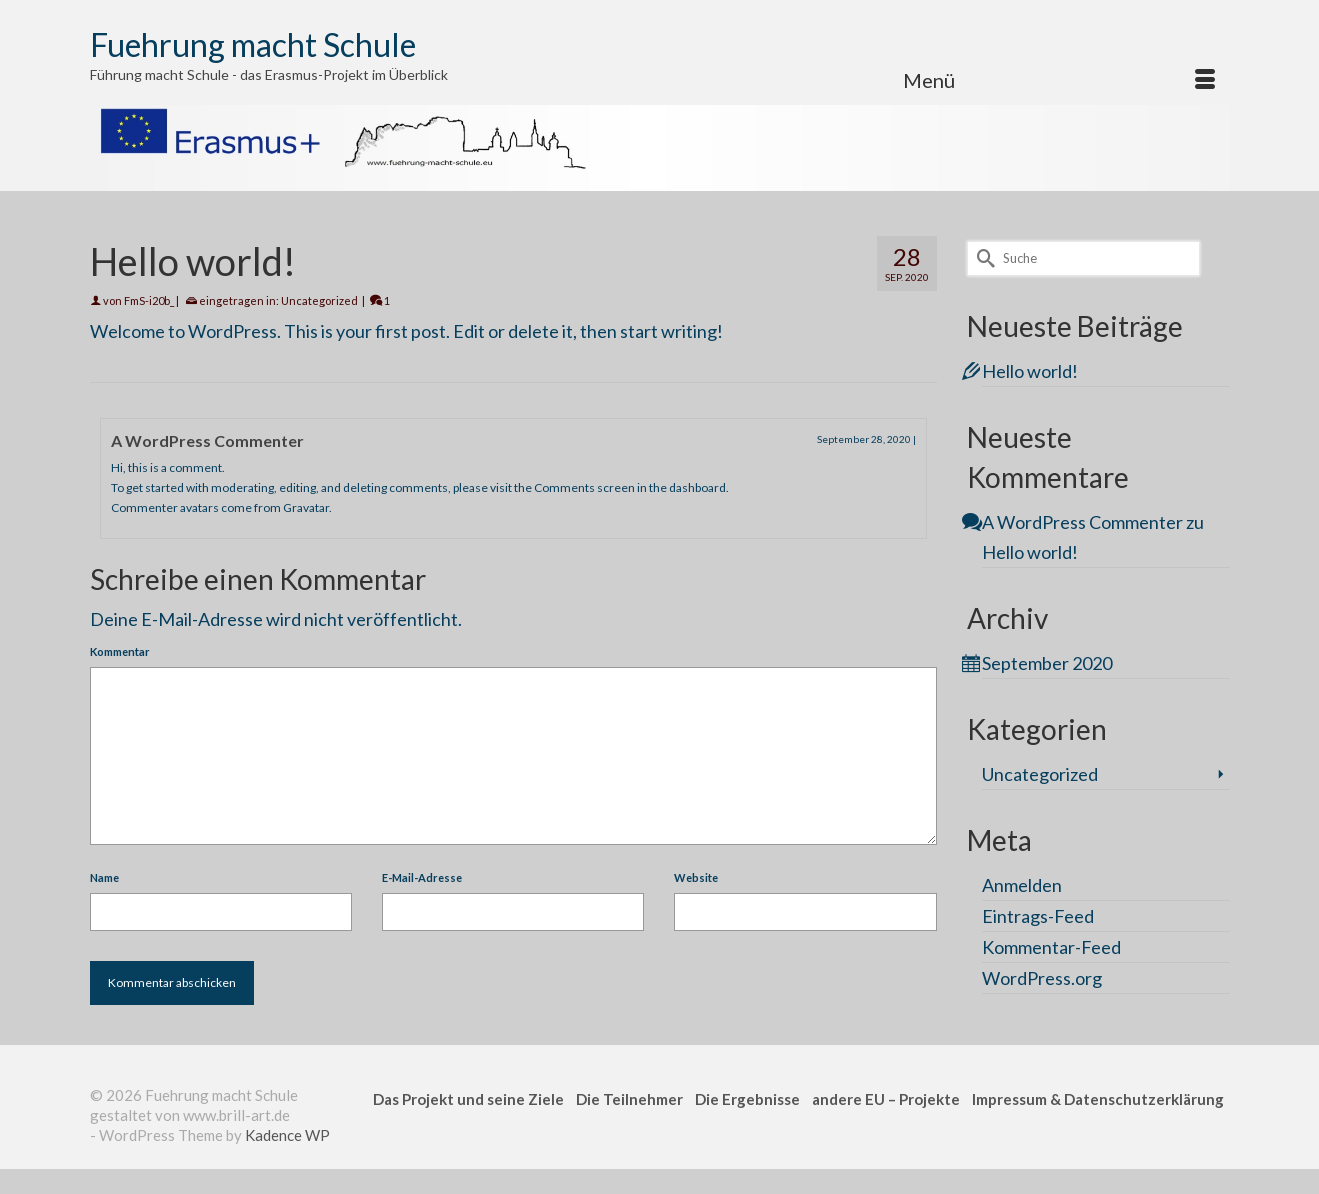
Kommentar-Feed (1051, 947)
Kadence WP (287, 1135)
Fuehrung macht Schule (253, 44)
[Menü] (1059, 80)
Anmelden (1022, 885)
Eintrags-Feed (1038, 916)
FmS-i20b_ (149, 300)
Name (104, 877)
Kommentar (120, 651)
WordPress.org (1042, 978)
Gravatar (306, 507)
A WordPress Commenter (207, 440)
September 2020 (1047, 663)
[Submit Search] (982, 258)
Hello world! (1030, 371)
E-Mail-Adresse (422, 877)
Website (696, 877)
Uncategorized (319, 300)
